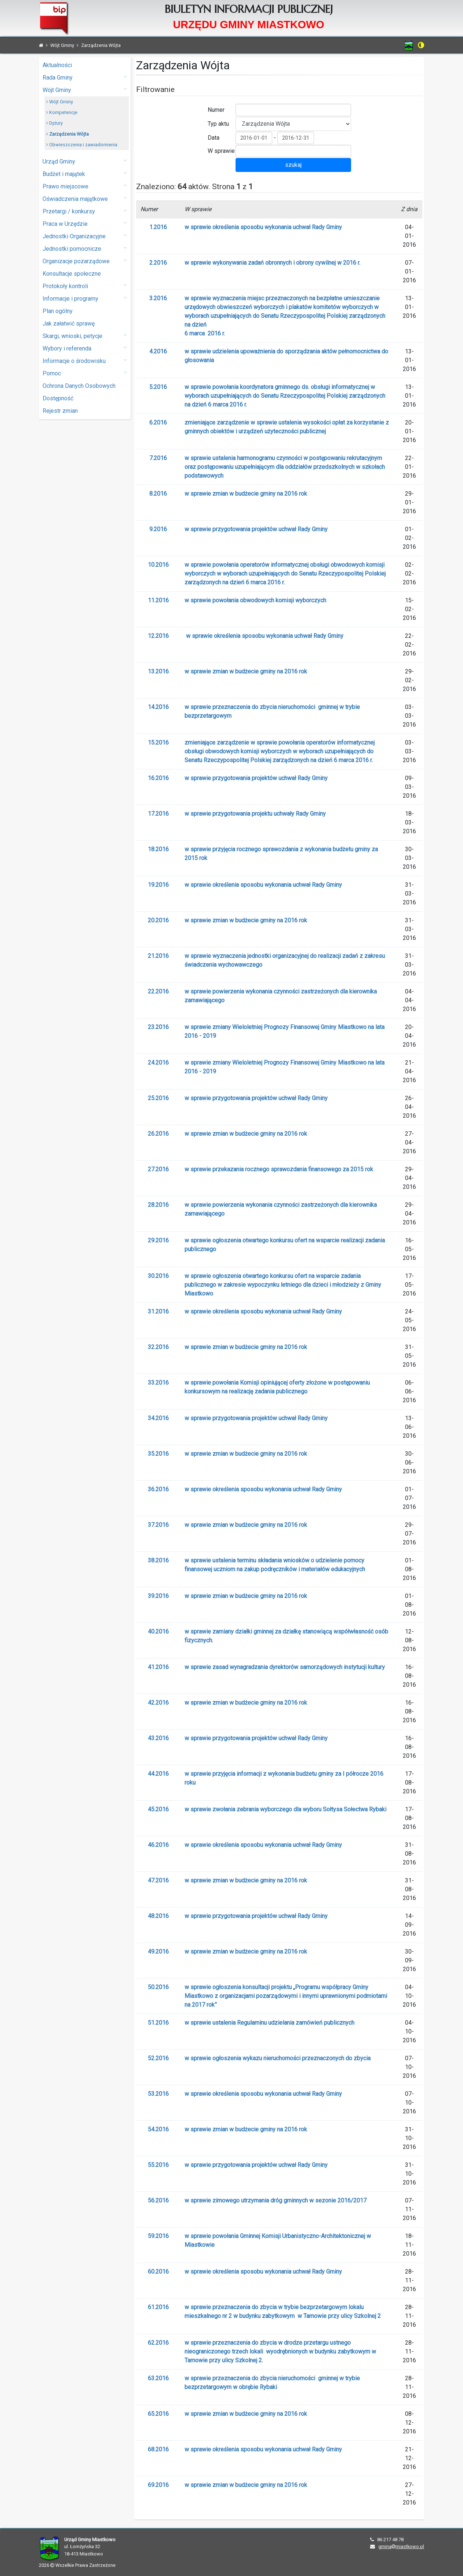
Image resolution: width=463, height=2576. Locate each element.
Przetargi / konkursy (85, 211)
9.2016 (158, 529)
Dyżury (54, 123)
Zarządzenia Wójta (67, 134)
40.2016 (158, 1631)
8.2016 (158, 493)
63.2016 (158, 2378)
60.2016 (158, 2271)
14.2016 (158, 706)
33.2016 (158, 1382)
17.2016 (158, 813)
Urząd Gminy (85, 161)
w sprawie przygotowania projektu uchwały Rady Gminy (255, 813)
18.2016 (158, 849)
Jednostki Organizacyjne (85, 236)
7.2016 (158, 458)
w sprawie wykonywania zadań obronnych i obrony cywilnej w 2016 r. (272, 262)
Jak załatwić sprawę (69, 323)
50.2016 (158, 1987)
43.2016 (158, 1738)
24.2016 (158, 1062)
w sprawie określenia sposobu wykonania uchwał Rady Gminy (263, 227)
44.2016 (158, 1773)
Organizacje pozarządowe (85, 261)
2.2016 (158, 262)
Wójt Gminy (85, 89)
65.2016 (158, 2413)
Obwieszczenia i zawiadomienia (81, 144)
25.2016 (158, 1098)
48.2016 (158, 1915)
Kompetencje (61, 112)
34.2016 (158, 1418)
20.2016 (158, 920)
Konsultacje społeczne (72, 273)
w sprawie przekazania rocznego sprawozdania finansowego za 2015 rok (279, 1169)
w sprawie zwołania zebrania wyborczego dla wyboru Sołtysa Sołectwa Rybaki (285, 1809)
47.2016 (158, 1880)
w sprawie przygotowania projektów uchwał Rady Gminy (256, 529)
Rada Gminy (85, 77)
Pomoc (85, 373)
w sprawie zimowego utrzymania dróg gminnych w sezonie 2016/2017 (276, 2200)
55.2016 (158, 2164)
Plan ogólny (58, 311)
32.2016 (158, 1347)
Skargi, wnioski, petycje (85, 335)
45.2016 (158, 1809)
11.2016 (158, 600)
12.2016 (158, 635)
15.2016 (158, 742)
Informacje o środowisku (85, 360)
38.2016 (158, 1560)
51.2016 (158, 2022)
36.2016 (158, 1489)
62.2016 (158, 2342)
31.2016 (158, 1311)
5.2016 (158, 386)
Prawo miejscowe (85, 186)
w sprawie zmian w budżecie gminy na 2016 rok (246, 493)
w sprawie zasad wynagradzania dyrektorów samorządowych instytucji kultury (285, 1667)
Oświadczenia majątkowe (85, 198)
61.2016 (158, 2307)
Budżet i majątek (85, 173)
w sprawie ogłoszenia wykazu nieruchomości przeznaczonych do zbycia (278, 2058)
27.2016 (158, 1169)
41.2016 (158, 1667)
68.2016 (158, 2449)
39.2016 (158, 1595)
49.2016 (158, 1951)
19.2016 (158, 884)
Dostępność (58, 398)
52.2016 (158, 2058)
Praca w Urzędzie (85, 223)
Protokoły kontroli (85, 286)
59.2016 (158, 2236)
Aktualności (57, 65)
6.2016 (158, 422)
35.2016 (158, 1453)
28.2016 (158, 1204)
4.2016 (158, 351)
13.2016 (158, 671)
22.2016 (158, 991)
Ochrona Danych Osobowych (79, 385)
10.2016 (158, 564)
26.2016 (158, 1133)
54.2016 (158, 2129)
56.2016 (158, 2200)
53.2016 (158, 2093)
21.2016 (158, 955)
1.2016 (158, 227)
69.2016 (158, 2484)
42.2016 (158, 1702)
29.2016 (158, 1240)
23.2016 (158, 1027)
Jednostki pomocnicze (85, 248)
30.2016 (158, 1275)
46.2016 (158, 1844)
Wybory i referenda (85, 348)
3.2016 (158, 298)
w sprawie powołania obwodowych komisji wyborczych (255, 600)
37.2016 (158, 1524)
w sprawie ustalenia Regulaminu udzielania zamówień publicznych (269, 2022)
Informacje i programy (85, 298)
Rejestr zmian (60, 410)
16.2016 (158, 778)
